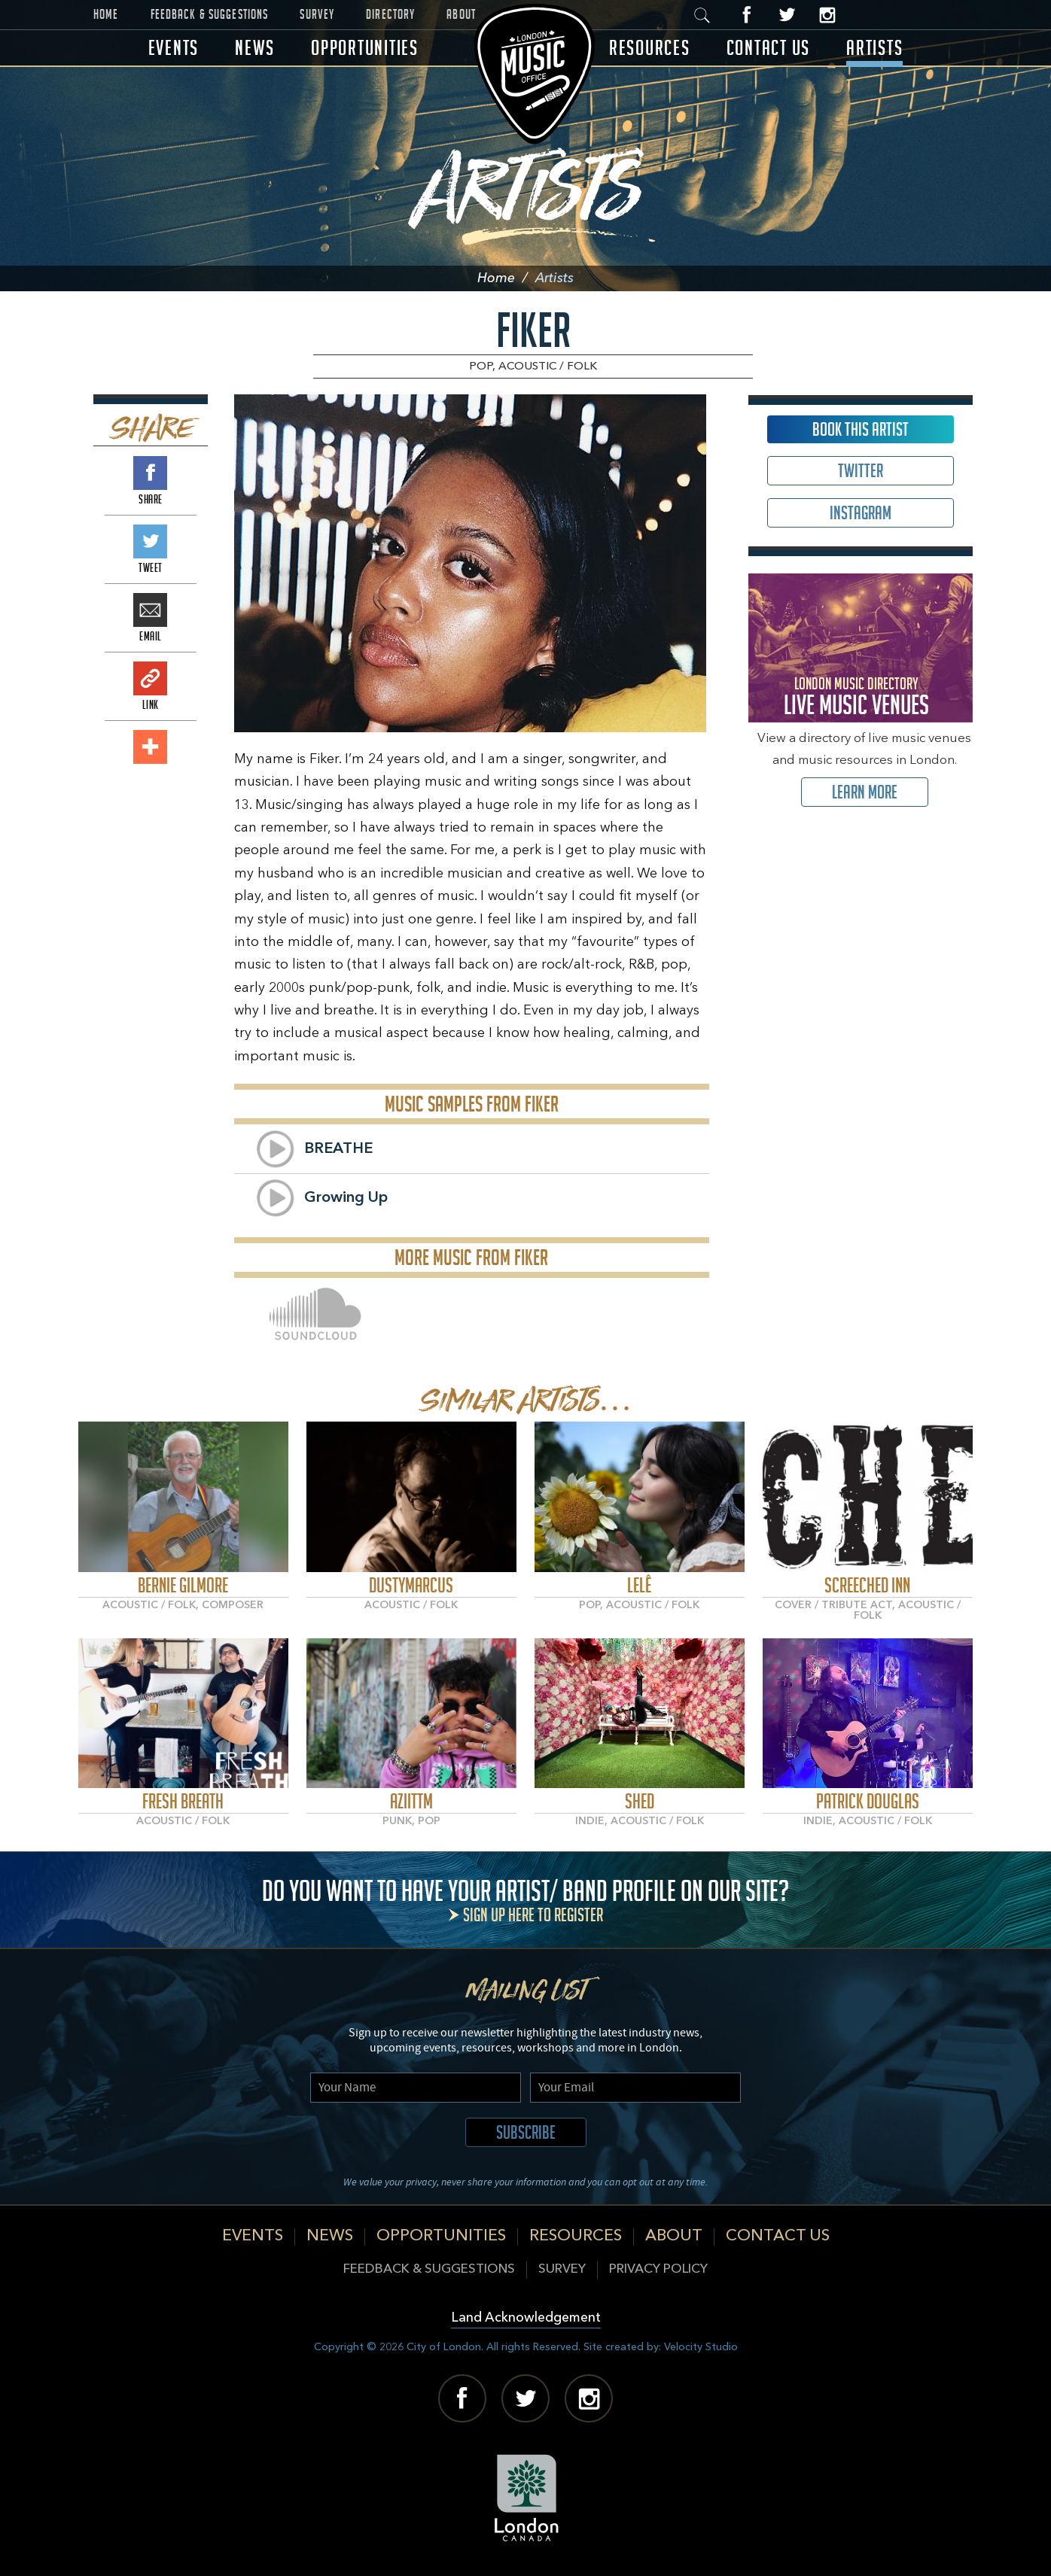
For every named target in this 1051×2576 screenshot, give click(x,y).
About (461, 14)
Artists (874, 47)
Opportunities (365, 47)
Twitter (787, 14)
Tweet (150, 541)
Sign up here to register (533, 1915)
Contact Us (769, 47)
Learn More (864, 792)
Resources (649, 47)
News (255, 47)
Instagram (827, 14)
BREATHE (338, 1149)
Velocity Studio (701, 2347)
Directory (390, 14)
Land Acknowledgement (526, 2318)
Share (150, 473)
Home (106, 14)
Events (174, 47)
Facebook (747, 14)
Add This (150, 747)
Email (150, 610)
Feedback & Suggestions (210, 14)
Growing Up (346, 1198)
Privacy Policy (658, 2269)
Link (150, 678)
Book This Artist (860, 429)
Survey (317, 14)
